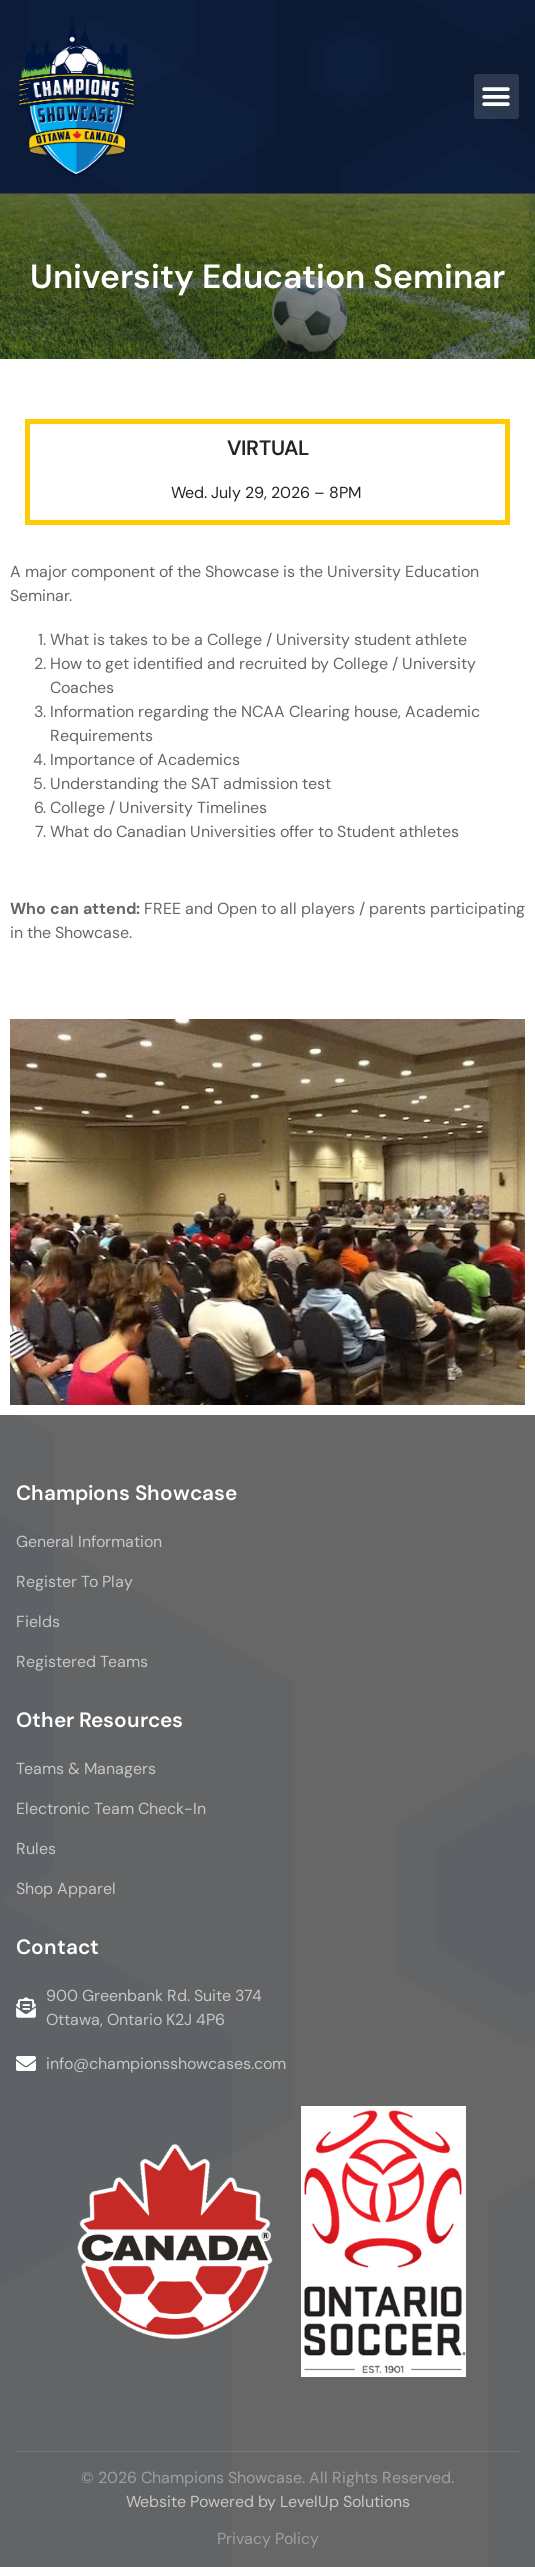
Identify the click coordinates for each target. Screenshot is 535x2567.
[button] (496, 96)
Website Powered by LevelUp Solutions (268, 2501)
